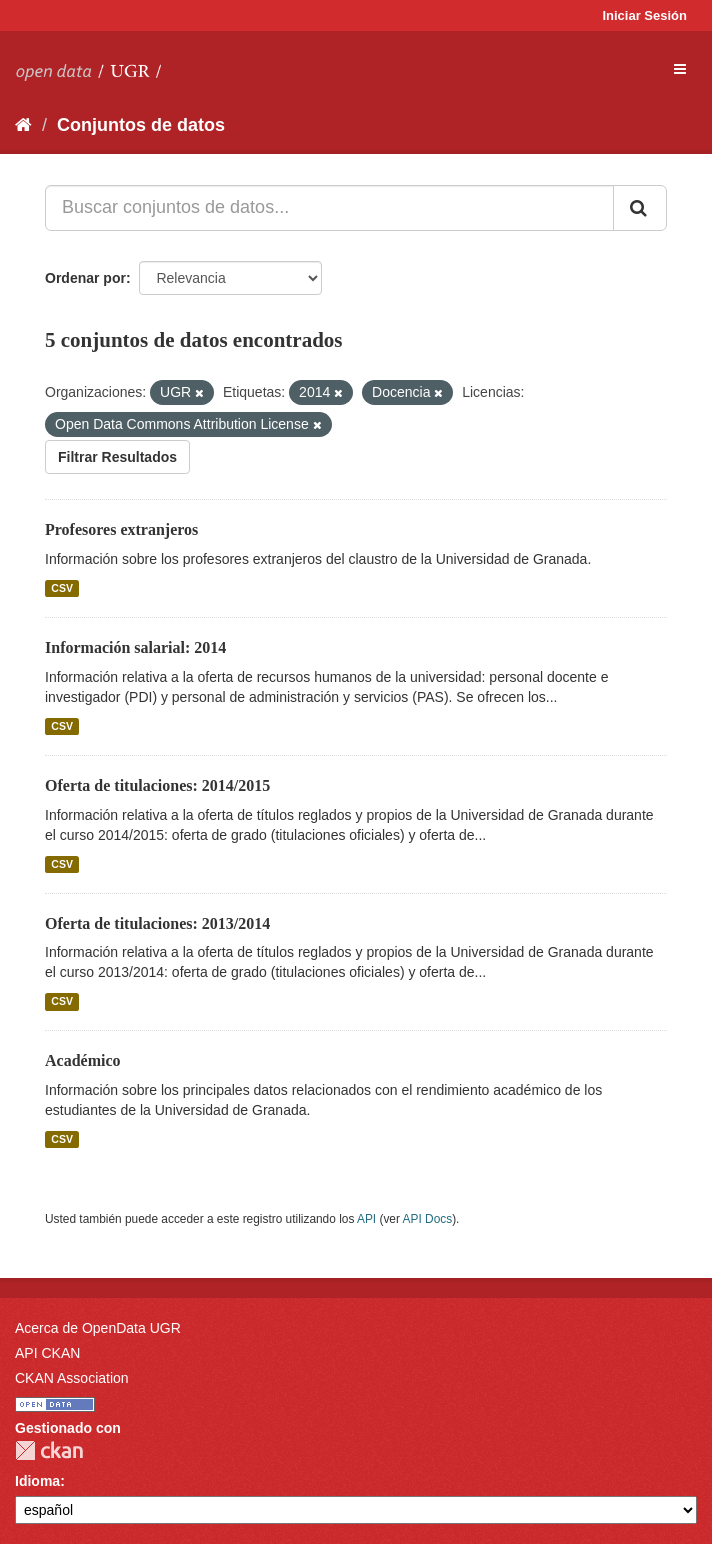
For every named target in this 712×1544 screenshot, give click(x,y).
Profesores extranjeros (121, 529)
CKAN (49, 1450)
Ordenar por (85, 278)
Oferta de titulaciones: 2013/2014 (157, 923)
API (366, 1219)
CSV (62, 588)
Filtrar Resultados (117, 457)
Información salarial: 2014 (135, 647)
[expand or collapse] (680, 69)
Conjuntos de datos (141, 125)
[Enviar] (640, 208)
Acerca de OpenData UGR (98, 1328)
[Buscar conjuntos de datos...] (329, 208)
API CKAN (47, 1353)
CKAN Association (72, 1378)
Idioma (37, 1481)
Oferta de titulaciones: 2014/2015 (157, 785)
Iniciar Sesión (644, 15)
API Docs (428, 1219)
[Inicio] (23, 125)
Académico (83, 1060)
